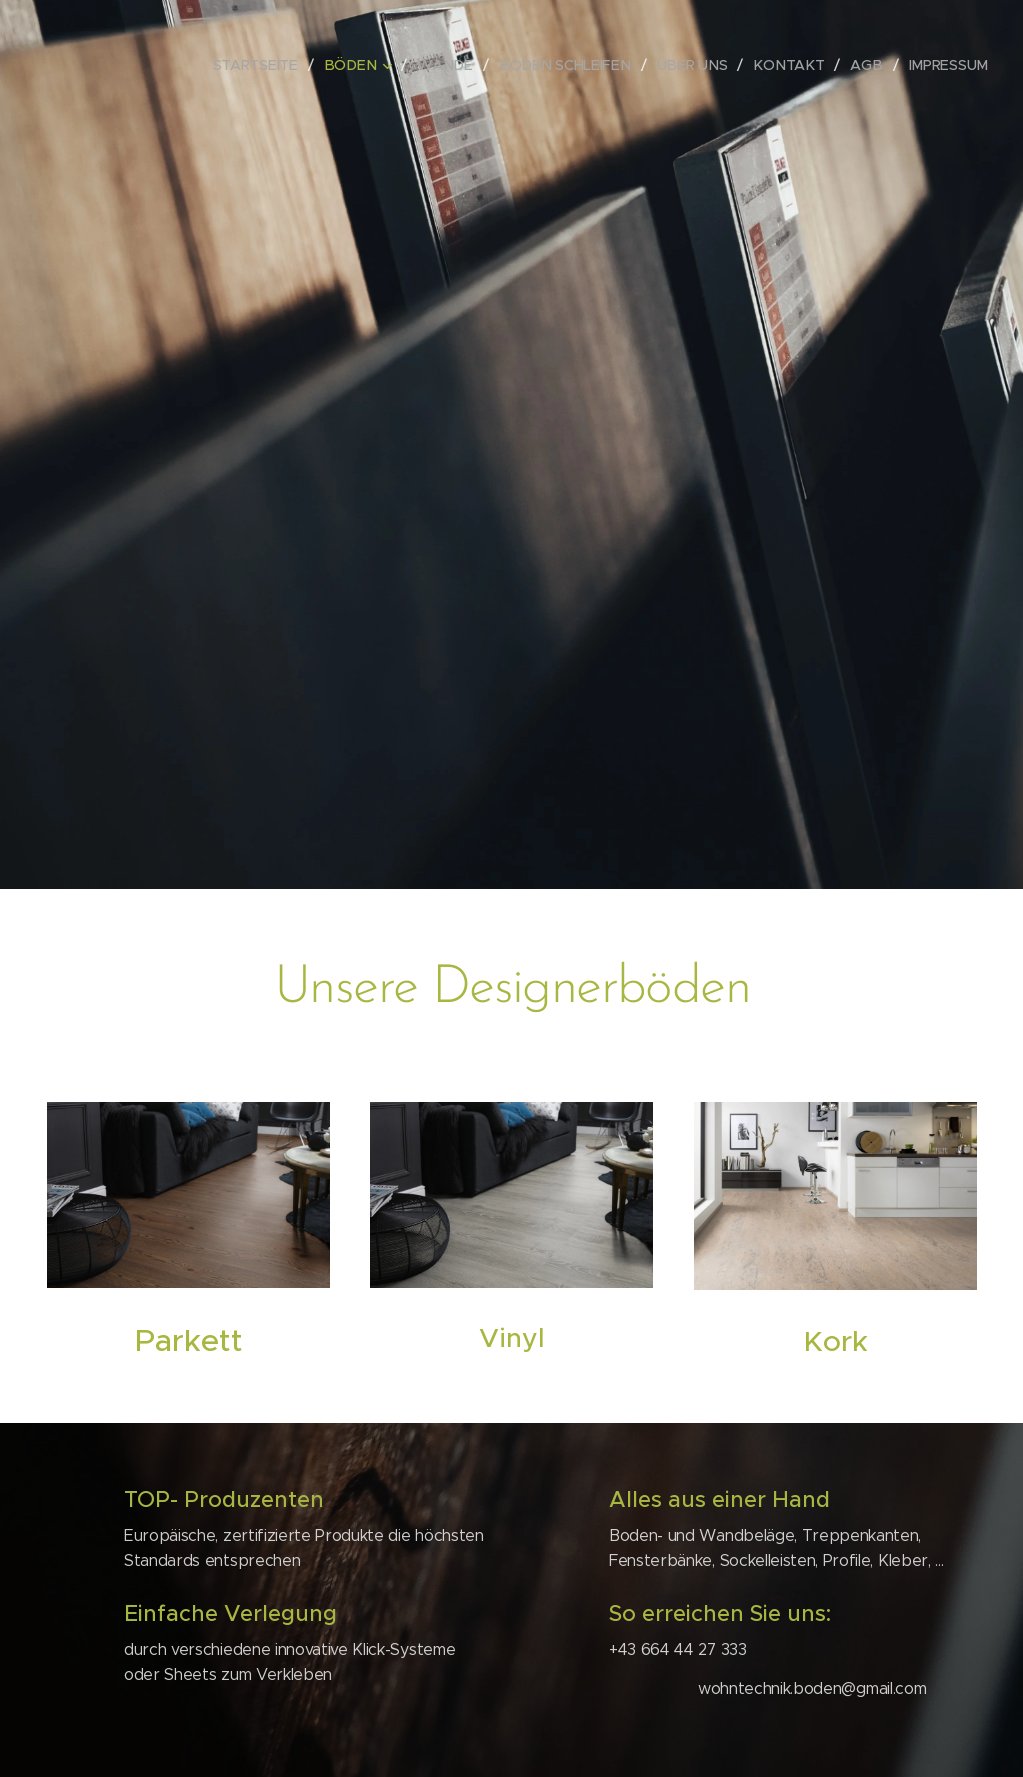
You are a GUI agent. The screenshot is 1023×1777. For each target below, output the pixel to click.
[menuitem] (277, 65)
